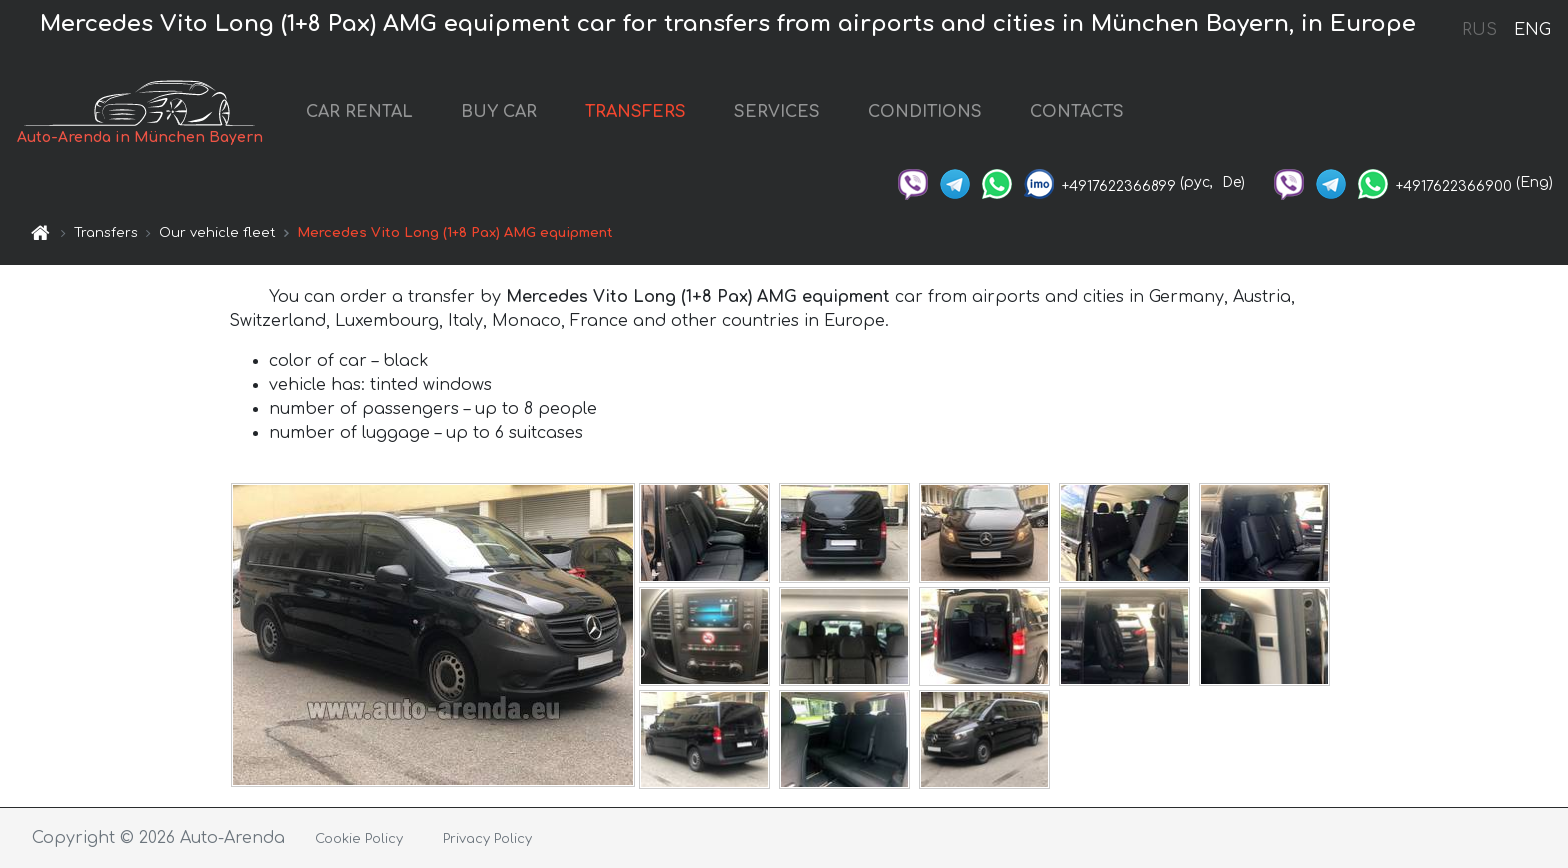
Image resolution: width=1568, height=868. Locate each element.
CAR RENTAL (359, 112)
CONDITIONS (925, 112)
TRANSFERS (635, 112)
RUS (1479, 30)
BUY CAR (499, 112)
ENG (1532, 30)
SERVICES (777, 112)
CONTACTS (1077, 112)
